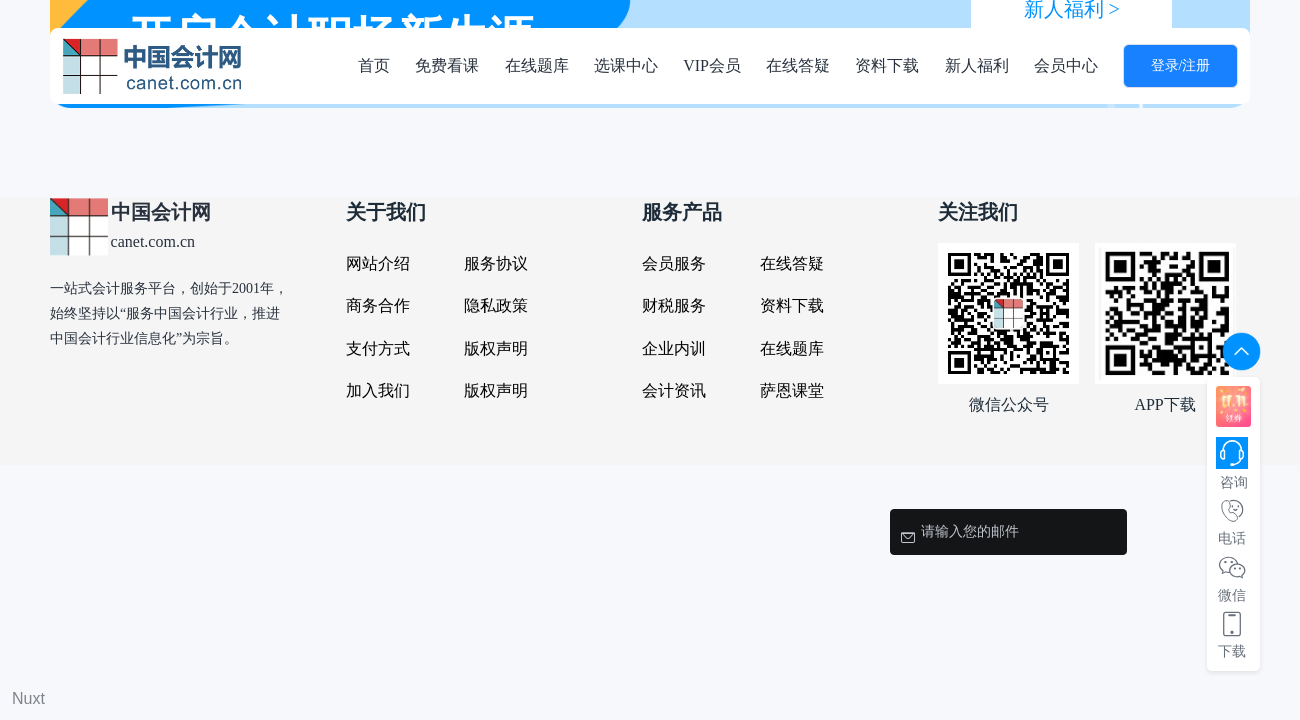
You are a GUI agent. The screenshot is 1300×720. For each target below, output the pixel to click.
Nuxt (28, 698)
